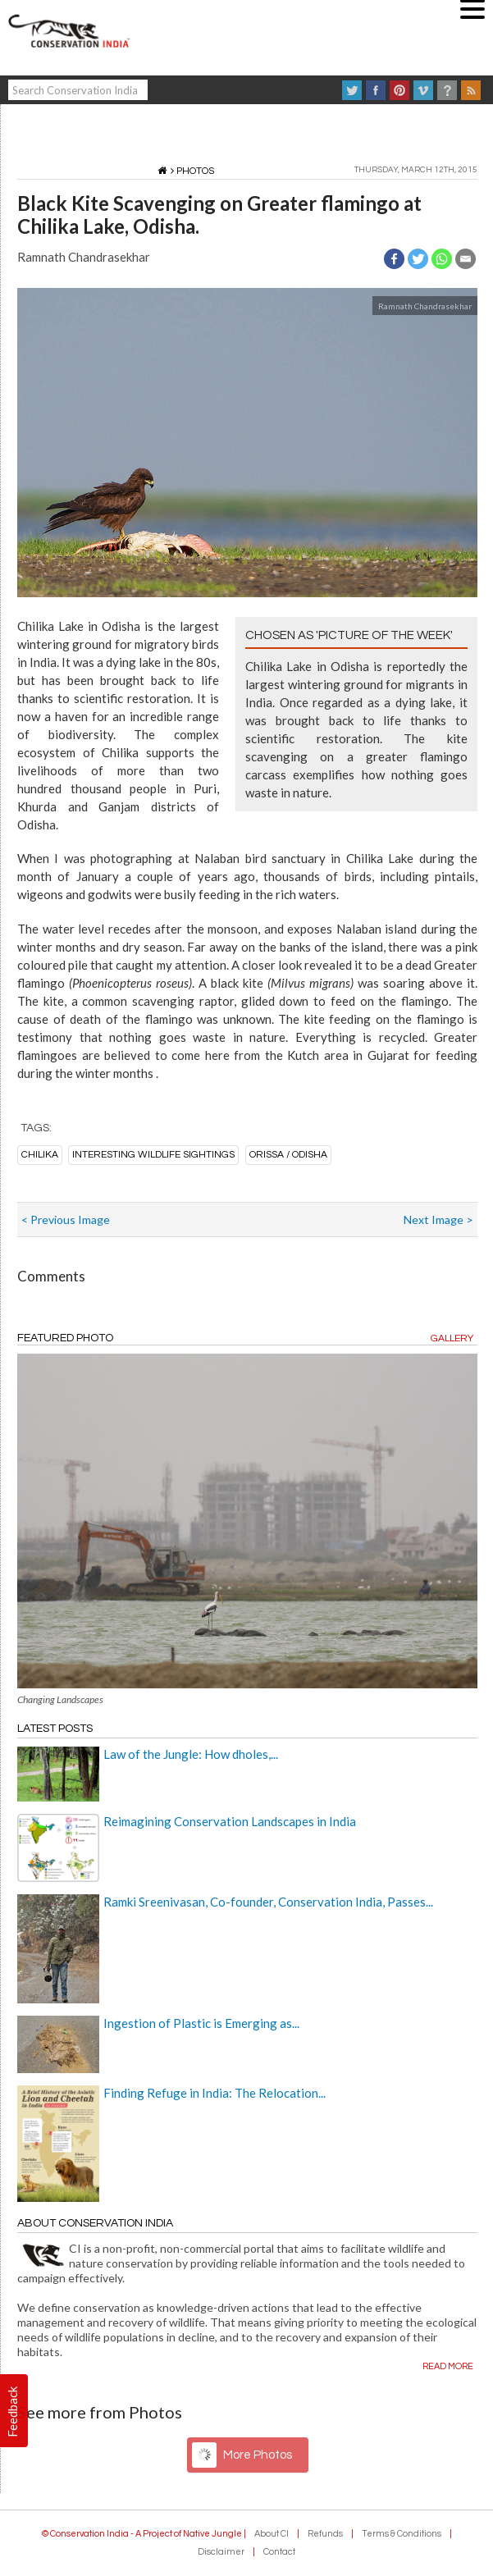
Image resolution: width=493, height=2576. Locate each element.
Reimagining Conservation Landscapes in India (229, 1821)
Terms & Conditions (401, 2533)
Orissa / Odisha (288, 1154)
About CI (271, 2533)
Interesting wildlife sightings (153, 1154)
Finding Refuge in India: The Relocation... (214, 2092)
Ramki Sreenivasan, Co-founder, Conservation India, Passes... (268, 1901)
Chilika (39, 1154)
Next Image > (438, 1219)
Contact (279, 2551)
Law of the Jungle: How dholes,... (190, 1754)
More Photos (257, 2455)
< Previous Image (65, 1219)
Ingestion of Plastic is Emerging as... (201, 2023)
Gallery (452, 1338)
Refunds (325, 2533)
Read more (447, 2366)
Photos (195, 171)
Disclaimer (221, 2551)
